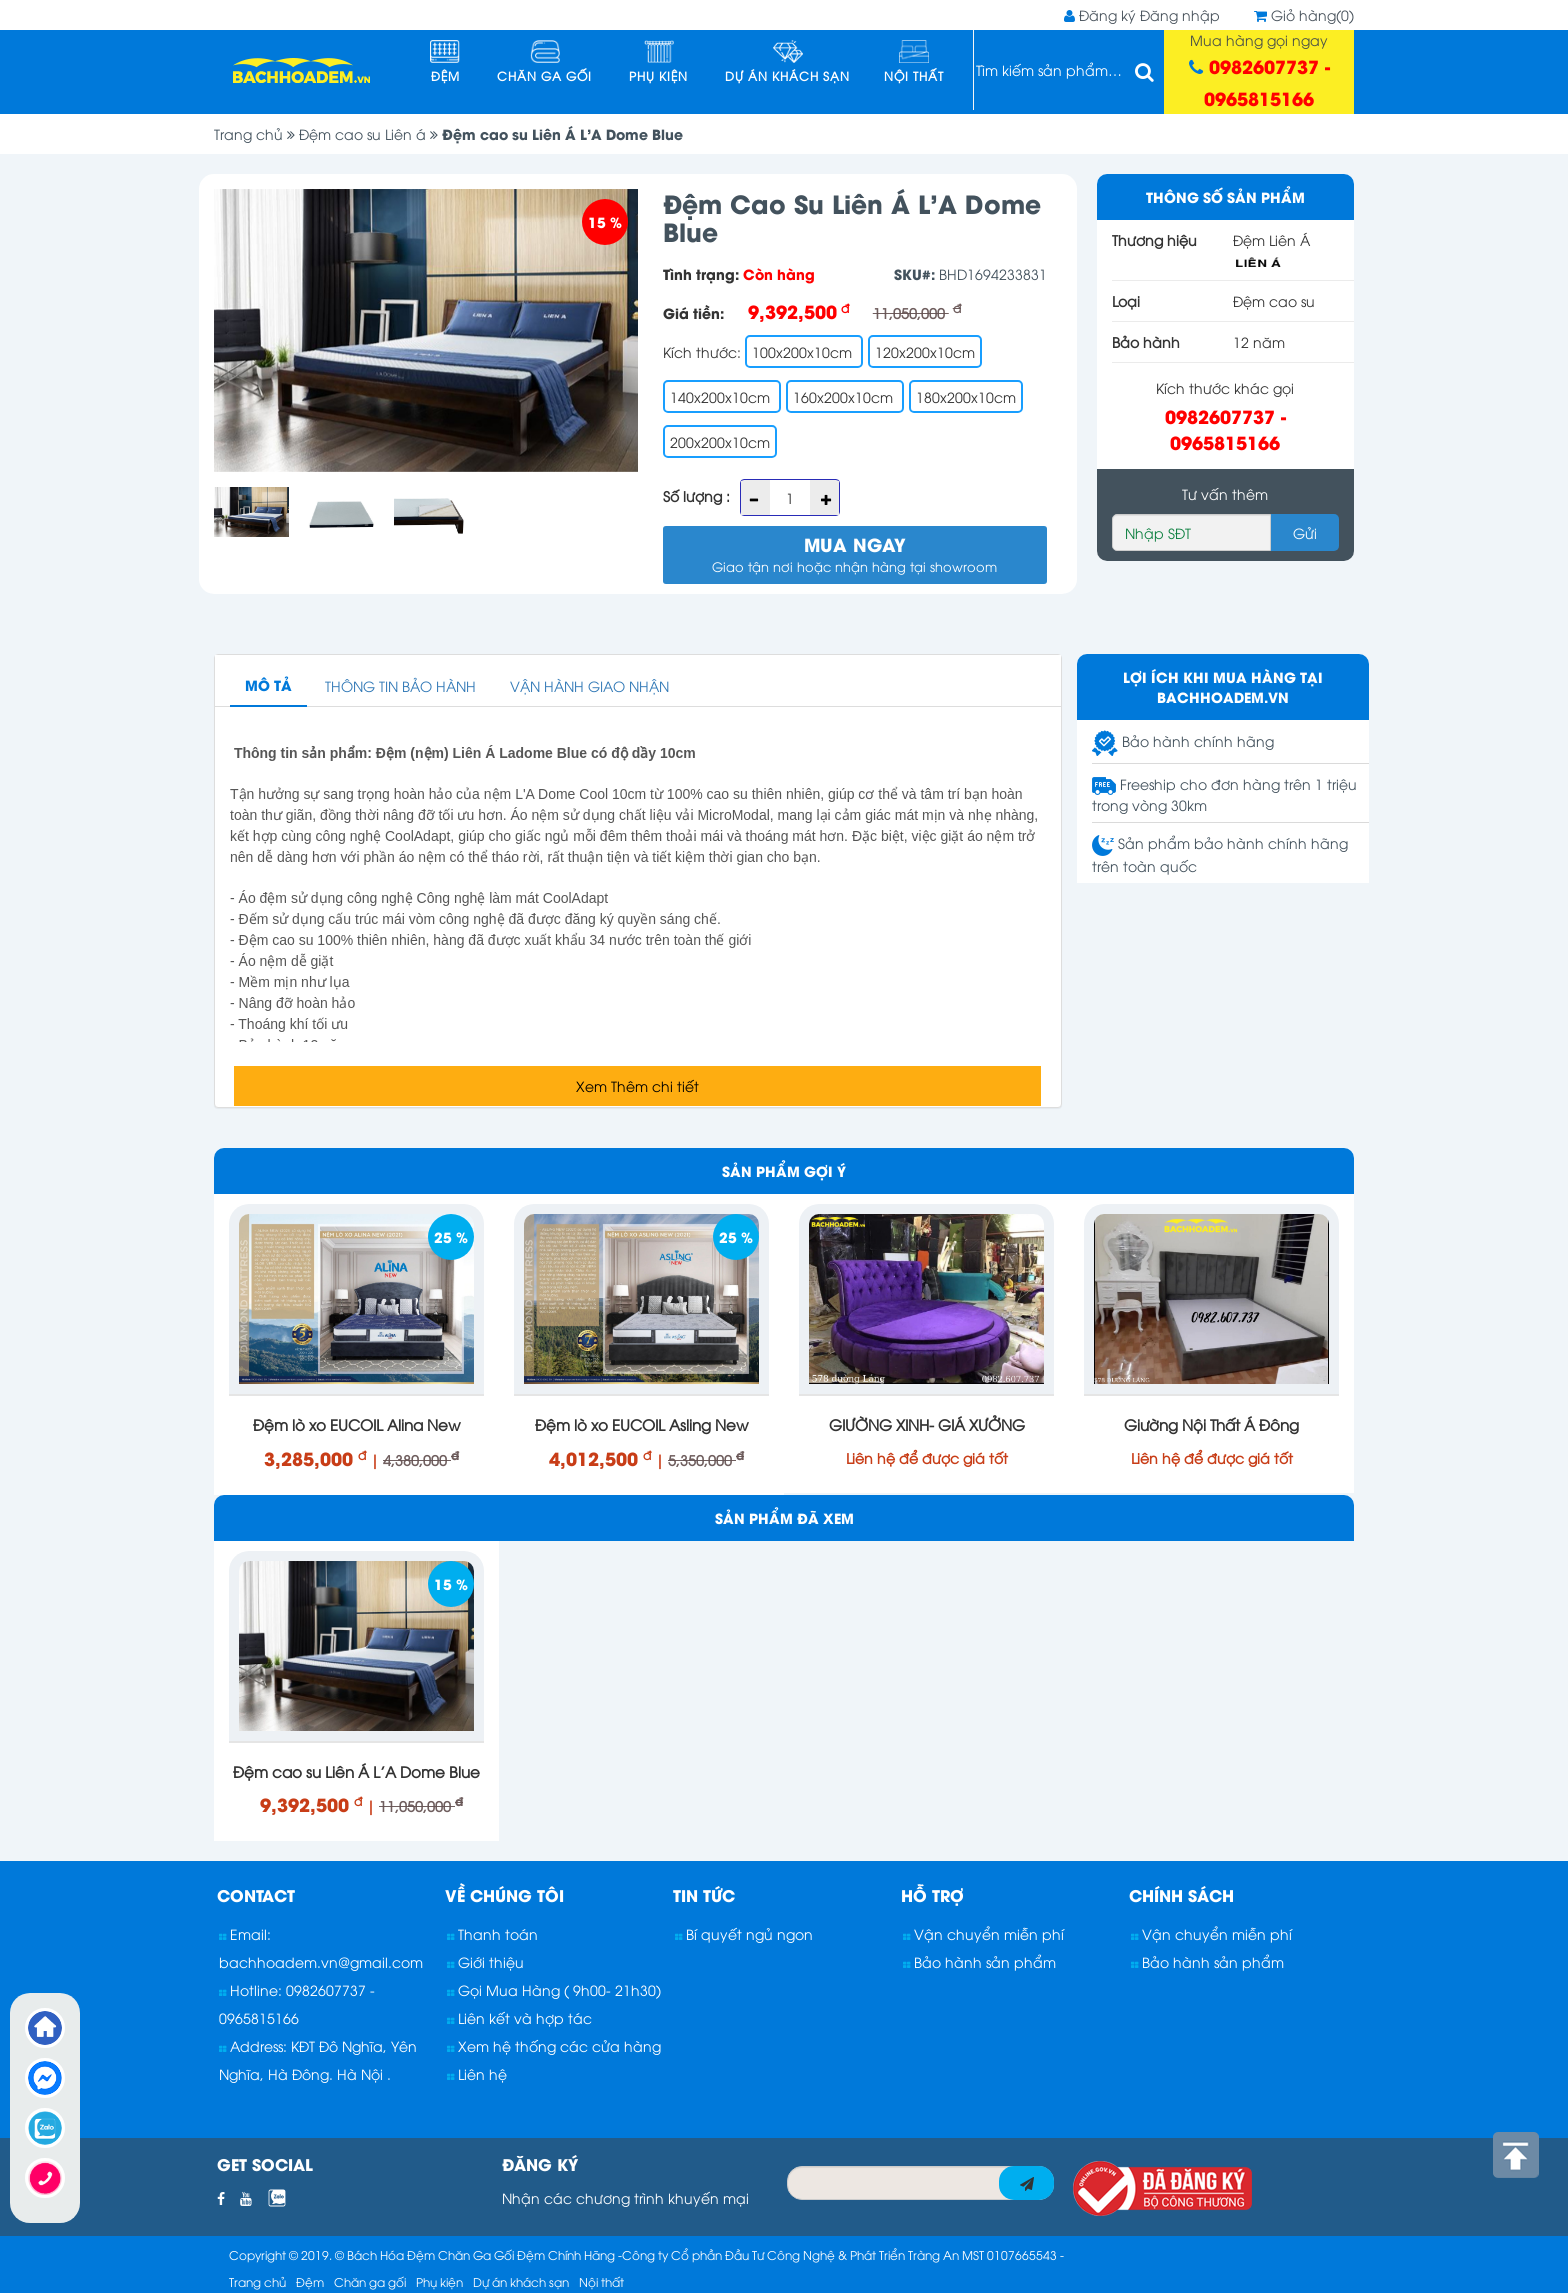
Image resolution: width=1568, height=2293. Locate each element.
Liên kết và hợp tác (519, 2017)
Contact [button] (256, 1894)
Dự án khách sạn (787, 62)
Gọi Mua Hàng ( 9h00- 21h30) (554, 1989)
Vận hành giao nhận (589, 685)
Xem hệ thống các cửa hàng (554, 2045)
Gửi (1305, 532)
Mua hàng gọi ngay (1259, 70)
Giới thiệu (485, 1961)
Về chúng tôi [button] (504, 1894)
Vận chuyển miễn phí (983, 1933)
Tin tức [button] (704, 1894)
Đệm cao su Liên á (370, 133)
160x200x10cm (845, 396)
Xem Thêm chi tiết (637, 1085)
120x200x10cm (925, 351)
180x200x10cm (966, 396)
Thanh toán (492, 1933)
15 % (605, 221)
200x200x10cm (720, 441)
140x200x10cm (722, 396)
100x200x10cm (804, 351)
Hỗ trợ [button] (932, 1894)
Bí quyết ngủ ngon (744, 1933)
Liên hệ (477, 2073)
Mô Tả (268, 684)
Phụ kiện (658, 62)
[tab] (328, 1895)
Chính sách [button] (1181, 1894)
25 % (451, 1236)
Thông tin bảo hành (400, 685)
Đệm (445, 62)
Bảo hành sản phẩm (979, 1961)
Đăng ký (1107, 14)
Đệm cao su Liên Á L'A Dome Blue (562, 133)
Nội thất (914, 62)
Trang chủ (256, 133)
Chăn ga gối (544, 62)
